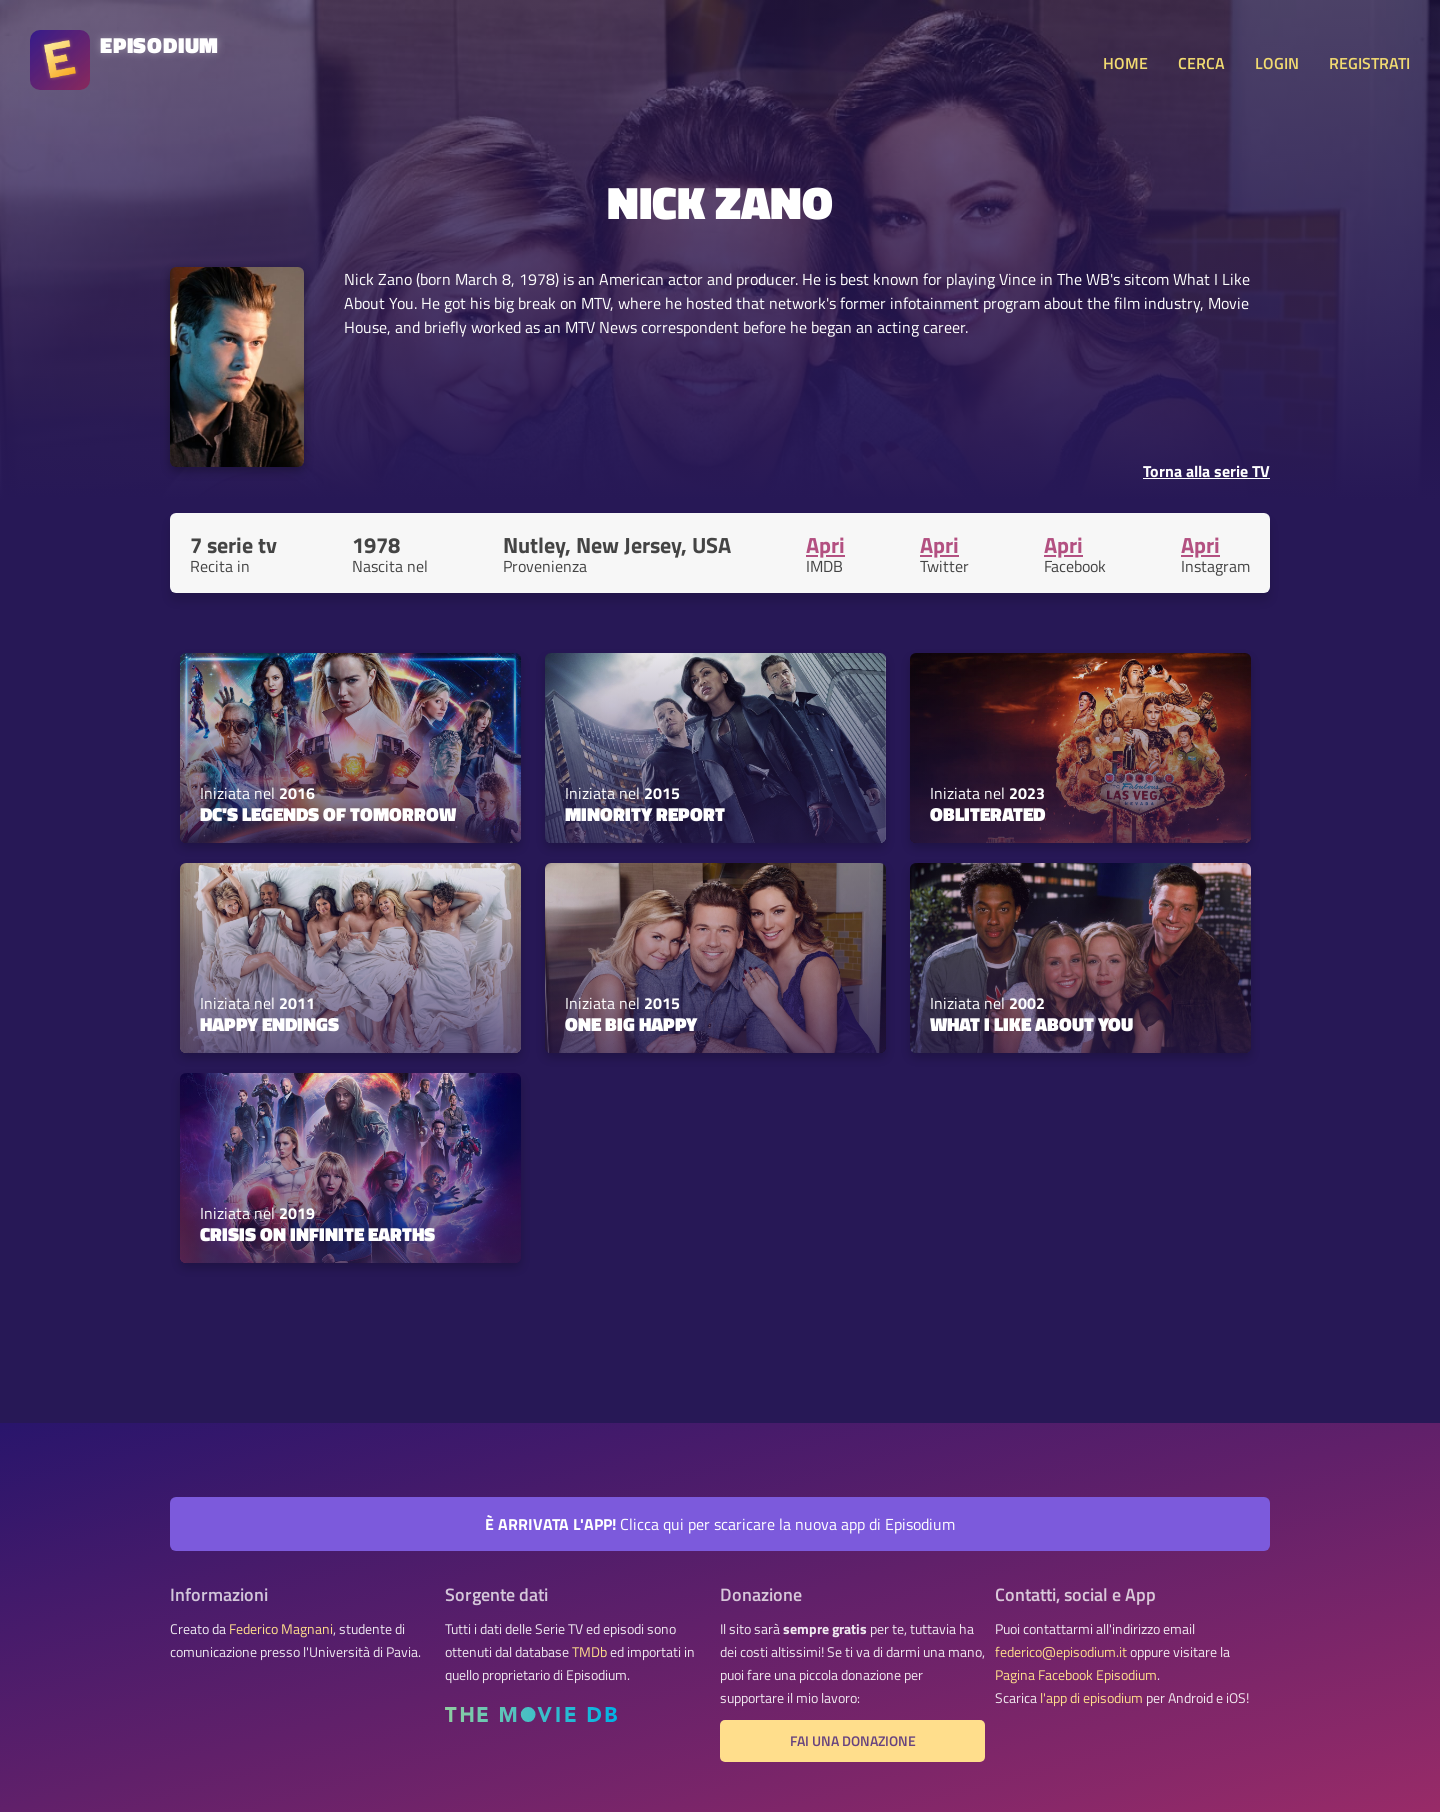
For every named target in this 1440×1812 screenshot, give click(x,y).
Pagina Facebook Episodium (1076, 1675)
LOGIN (1277, 63)
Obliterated (987, 814)
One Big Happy (631, 1024)
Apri (825, 545)
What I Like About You (1031, 1024)
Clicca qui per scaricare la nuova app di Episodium (720, 1524)
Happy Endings (269, 1024)
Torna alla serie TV (1206, 471)
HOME (1125, 63)
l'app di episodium (1091, 1698)
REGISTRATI (1369, 63)
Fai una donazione (853, 1741)
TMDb (589, 1652)
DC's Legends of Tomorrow (328, 814)
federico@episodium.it (1061, 1652)
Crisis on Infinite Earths (317, 1234)
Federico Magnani (281, 1629)
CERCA (1201, 63)
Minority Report (645, 814)
